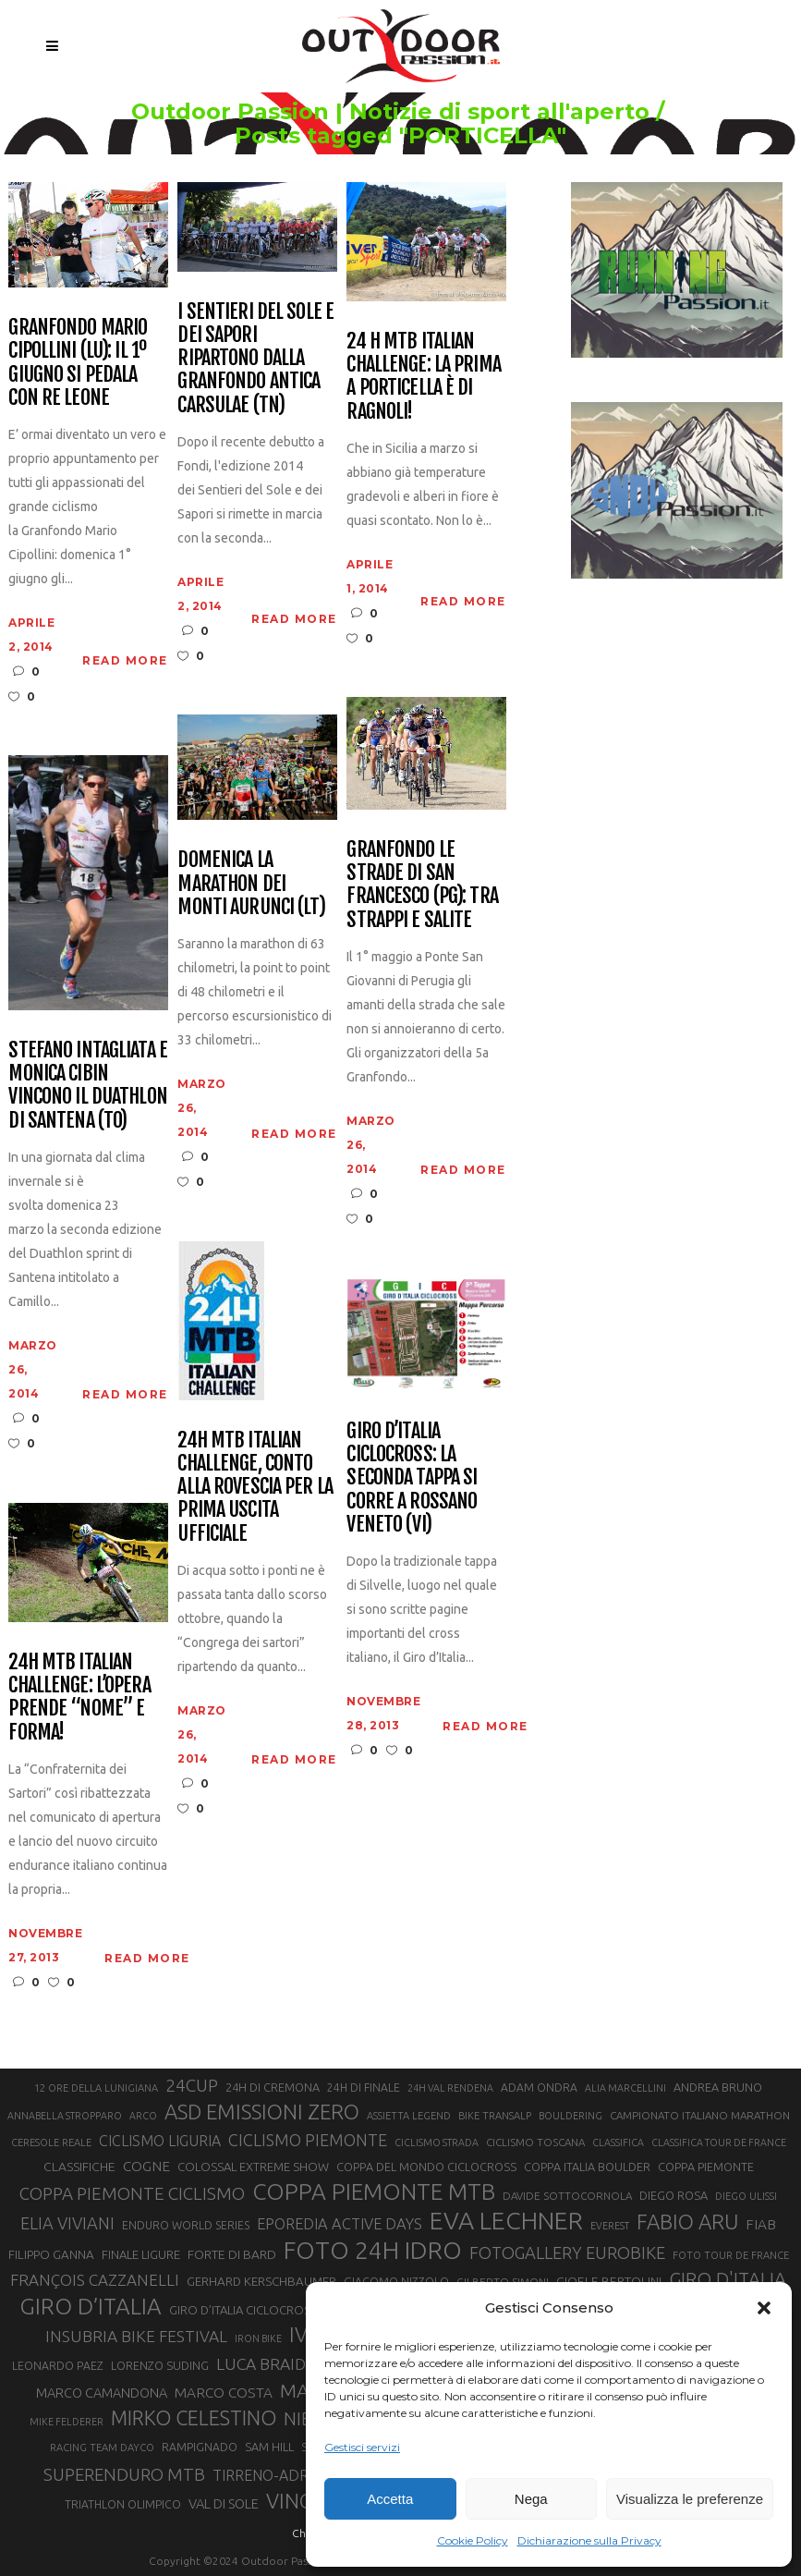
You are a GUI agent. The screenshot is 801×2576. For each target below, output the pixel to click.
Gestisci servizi (362, 2447)
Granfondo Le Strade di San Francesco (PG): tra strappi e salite (421, 884)
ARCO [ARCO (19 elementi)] (143, 2115)
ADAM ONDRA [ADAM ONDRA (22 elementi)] (539, 2088)
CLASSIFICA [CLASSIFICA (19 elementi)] (618, 2142)
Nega (531, 2499)
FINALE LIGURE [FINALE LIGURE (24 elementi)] (141, 2254)
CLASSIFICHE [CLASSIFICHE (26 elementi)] (79, 2166)
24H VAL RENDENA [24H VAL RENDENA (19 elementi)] (450, 2088)
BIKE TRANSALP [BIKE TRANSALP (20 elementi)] (494, 2115)
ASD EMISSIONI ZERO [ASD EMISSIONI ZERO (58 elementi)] (261, 2111)
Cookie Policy (472, 2540)
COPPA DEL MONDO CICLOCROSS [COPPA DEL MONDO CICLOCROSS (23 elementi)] (426, 2166)
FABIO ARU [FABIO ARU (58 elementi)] (687, 2221)
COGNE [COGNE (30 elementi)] (146, 2166)
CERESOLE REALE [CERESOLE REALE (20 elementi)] (51, 2142)
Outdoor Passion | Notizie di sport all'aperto (390, 112)
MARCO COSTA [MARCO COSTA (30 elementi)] (224, 2392)
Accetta (390, 2499)
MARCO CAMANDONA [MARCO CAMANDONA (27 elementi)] (101, 2393)
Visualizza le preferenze (689, 2499)
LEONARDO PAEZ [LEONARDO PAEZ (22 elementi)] (57, 2366)
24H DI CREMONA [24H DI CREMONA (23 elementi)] (272, 2087)
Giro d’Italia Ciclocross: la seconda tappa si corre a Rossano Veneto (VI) (411, 1477)
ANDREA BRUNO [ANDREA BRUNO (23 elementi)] (718, 2087)
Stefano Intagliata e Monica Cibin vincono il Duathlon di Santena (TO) (87, 1084)
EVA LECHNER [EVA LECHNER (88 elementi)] (506, 2220)
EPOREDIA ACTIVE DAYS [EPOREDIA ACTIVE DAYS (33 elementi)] (339, 2224)
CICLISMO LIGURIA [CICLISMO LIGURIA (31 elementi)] (160, 2140)
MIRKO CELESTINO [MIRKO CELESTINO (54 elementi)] (193, 2418)
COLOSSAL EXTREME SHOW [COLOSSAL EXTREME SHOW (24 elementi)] (253, 2166)
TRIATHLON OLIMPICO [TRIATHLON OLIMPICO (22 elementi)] (123, 2504)
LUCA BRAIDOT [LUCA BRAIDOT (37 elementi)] (272, 2364)
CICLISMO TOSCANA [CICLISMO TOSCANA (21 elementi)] (535, 2142)
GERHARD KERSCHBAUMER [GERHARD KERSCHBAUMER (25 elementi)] (261, 2282)
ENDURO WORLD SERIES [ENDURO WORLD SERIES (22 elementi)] (185, 2225)
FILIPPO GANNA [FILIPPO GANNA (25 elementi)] (51, 2255)
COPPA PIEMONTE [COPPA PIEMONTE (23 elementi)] (706, 2166)
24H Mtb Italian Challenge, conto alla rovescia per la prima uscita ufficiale (254, 1486)
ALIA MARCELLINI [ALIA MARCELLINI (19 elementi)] (625, 2088)
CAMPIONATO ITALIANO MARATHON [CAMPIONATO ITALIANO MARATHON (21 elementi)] (700, 2115)
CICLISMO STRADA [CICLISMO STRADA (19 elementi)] (436, 2142)
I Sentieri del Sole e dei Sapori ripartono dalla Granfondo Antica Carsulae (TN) (255, 357)
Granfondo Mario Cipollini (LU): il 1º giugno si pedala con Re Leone (77, 362)
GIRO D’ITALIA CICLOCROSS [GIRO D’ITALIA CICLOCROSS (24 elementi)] (243, 2309)
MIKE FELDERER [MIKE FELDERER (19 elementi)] (66, 2421)
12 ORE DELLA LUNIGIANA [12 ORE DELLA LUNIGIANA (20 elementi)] (96, 2088)
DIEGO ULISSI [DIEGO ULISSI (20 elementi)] (746, 2196)
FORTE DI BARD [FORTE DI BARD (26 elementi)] (232, 2254)
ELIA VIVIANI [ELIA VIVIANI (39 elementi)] (67, 2223)
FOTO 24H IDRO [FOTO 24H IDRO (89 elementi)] (373, 2250)
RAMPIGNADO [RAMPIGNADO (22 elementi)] (199, 2447)
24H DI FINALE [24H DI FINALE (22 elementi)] (363, 2088)
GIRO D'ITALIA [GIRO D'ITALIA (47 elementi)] (727, 2278)
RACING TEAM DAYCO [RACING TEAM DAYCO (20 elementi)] (102, 2447)
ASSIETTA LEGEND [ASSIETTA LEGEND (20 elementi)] (409, 2115)
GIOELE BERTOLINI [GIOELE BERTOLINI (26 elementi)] (608, 2281)
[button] (764, 2308)
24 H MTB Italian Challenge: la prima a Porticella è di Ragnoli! (423, 375)
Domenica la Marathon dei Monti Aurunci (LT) (250, 883)
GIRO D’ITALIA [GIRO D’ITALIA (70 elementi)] (90, 2306)
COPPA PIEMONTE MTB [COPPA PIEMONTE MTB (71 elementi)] (373, 2191)
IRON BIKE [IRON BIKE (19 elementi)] (258, 2338)
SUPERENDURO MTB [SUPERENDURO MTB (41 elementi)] (124, 2474)
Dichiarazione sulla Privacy (589, 2540)
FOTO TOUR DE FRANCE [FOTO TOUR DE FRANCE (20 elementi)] (731, 2255)
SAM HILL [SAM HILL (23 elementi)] (269, 2446)
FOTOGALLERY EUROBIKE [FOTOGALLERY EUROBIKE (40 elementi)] (567, 2252)
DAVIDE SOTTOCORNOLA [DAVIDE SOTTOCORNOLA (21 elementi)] (567, 2196)
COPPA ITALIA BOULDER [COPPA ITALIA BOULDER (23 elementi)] (587, 2166)
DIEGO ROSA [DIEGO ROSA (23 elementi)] (673, 2195)
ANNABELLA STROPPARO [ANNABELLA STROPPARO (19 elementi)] (64, 2115)
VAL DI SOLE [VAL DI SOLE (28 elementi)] (223, 2503)
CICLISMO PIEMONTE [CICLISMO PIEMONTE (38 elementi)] (307, 2139)
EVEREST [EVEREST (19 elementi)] (609, 2225)
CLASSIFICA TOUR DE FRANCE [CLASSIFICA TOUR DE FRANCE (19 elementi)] (718, 2142)
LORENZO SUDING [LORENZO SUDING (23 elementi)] (160, 2365)
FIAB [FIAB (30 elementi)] (761, 2224)
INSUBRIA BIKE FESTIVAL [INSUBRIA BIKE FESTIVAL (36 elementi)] (136, 2336)
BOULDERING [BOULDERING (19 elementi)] (570, 2115)
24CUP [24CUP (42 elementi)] (191, 2085)
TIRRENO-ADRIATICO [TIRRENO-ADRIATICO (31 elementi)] (283, 2475)
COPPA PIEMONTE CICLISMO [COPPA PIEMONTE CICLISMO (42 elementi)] (132, 2193)
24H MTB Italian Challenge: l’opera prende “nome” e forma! (79, 1696)
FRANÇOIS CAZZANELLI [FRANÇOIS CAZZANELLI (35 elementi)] (94, 2280)
